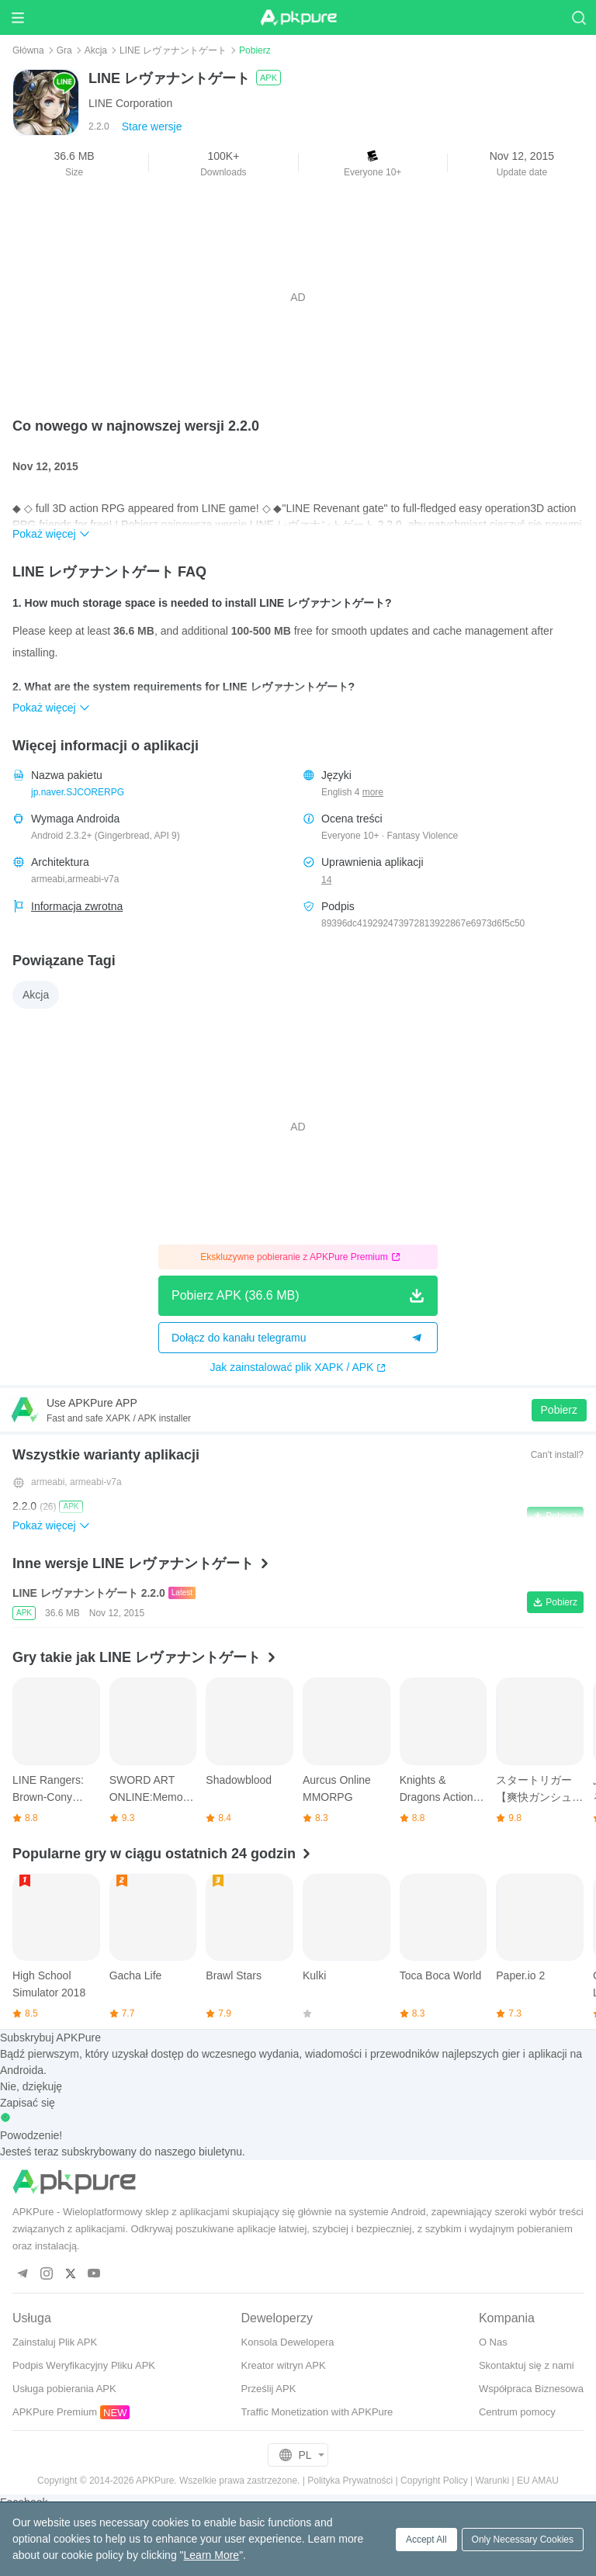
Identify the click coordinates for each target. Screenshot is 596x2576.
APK (268, 77)
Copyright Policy (434, 2480)
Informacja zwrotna (77, 906)
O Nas (493, 2342)
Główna (28, 50)
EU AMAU (538, 2480)
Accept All (426, 2539)
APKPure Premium (54, 2412)
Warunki (493, 2480)
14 (326, 879)
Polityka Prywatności (350, 2480)
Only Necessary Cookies (522, 2539)
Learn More (212, 2555)
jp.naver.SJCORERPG (77, 792)
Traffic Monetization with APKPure (317, 2412)
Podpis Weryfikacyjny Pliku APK (83, 2365)
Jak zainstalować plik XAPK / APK (298, 1367)
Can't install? (557, 1454)
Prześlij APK (268, 2388)
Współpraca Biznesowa (531, 2388)
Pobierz (559, 1410)
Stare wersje (152, 126)
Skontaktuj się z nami (526, 2365)
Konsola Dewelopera (287, 2342)
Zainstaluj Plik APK (54, 2342)
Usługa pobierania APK (64, 2388)
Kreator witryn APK (283, 2365)
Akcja (96, 50)
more (372, 793)
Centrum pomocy (517, 2412)
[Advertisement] (298, 297)
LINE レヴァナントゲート (173, 50)
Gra (64, 50)
